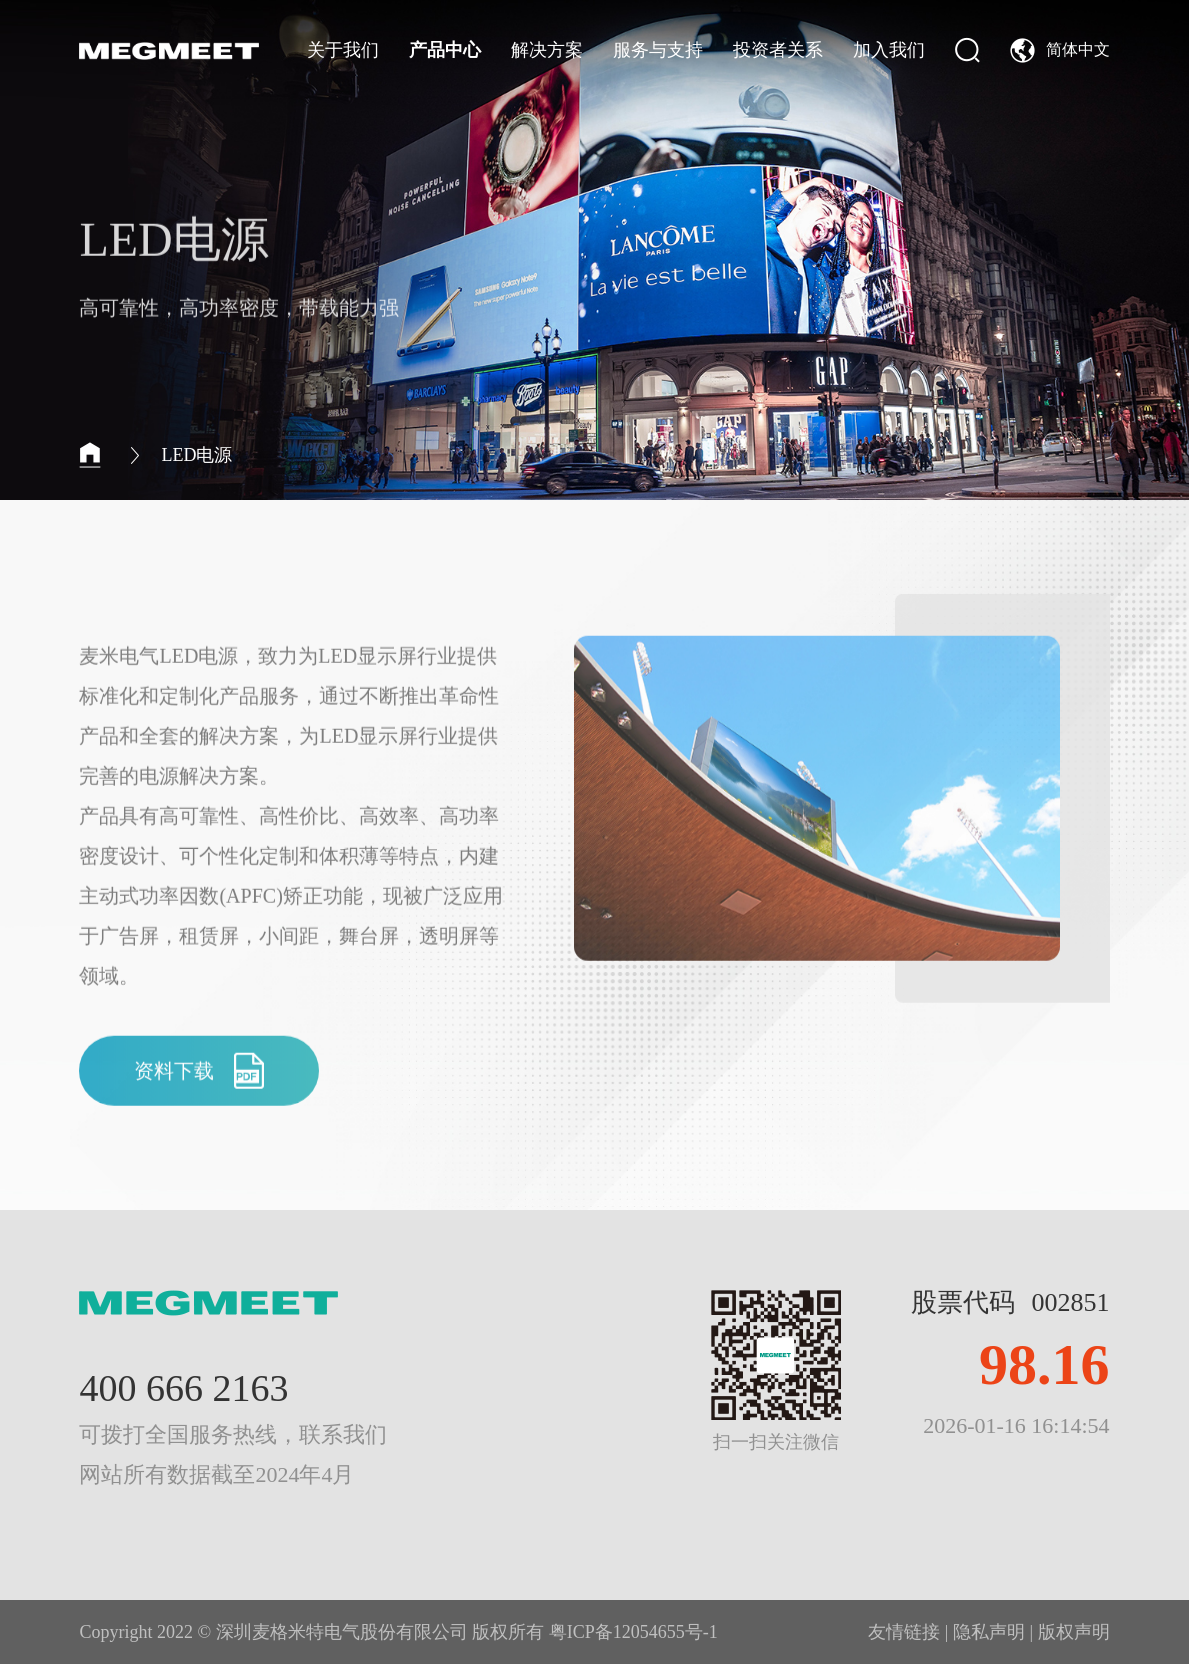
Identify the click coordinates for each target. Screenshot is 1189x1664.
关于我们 (343, 50)
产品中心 (445, 50)
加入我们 (889, 50)
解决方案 (547, 50)
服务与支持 (658, 50)
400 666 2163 (183, 1388)
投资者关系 (778, 50)
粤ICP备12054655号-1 (633, 1632)
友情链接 (904, 1632)
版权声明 (1074, 1632)
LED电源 (196, 455)
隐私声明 (989, 1632)
